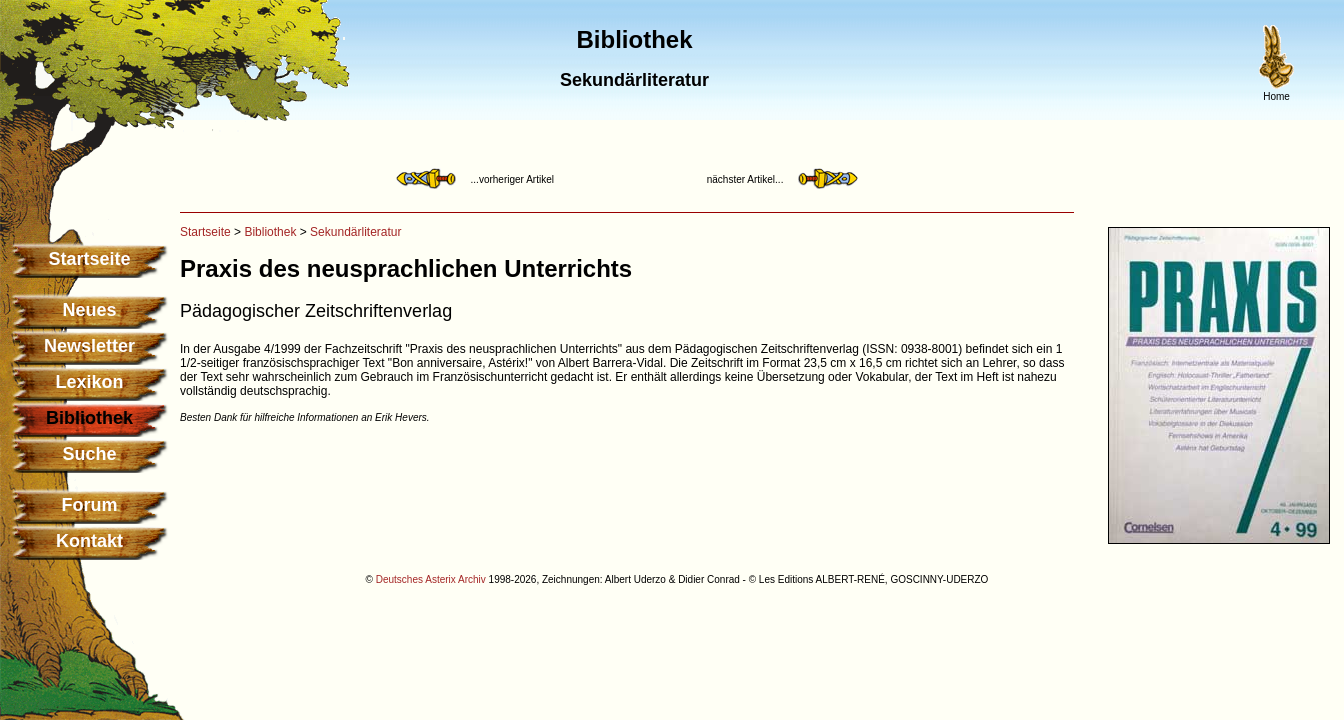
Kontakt (89, 541)
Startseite (89, 259)
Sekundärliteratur (355, 232)
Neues (89, 310)
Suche (89, 454)
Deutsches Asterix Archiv (431, 579)
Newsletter (89, 346)
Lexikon (89, 382)
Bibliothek (270, 232)
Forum (90, 505)
